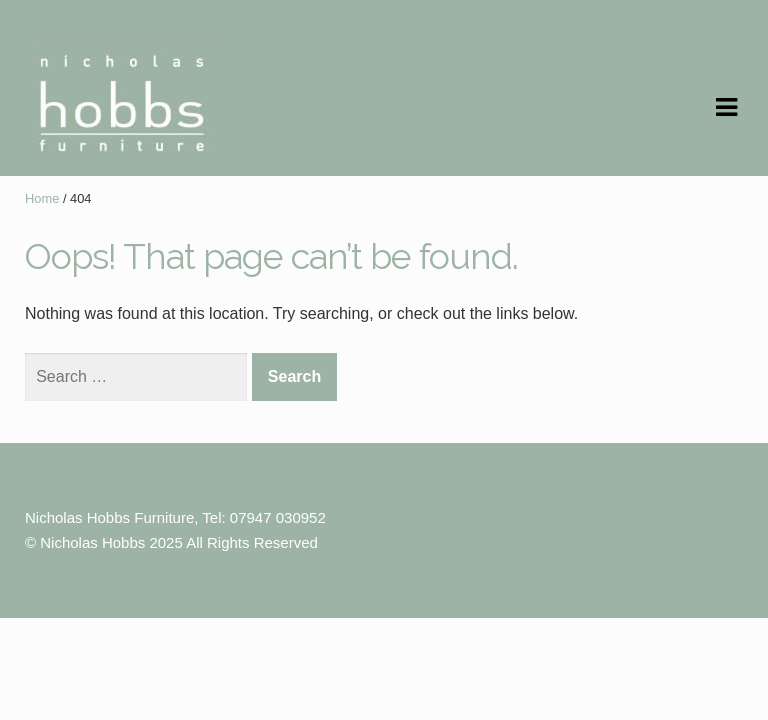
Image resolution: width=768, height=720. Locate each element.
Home (42, 198)
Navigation (726, 108)
